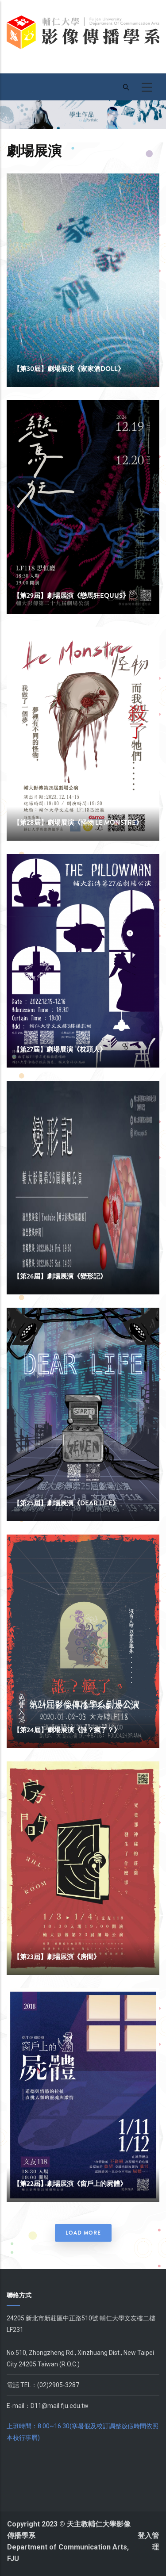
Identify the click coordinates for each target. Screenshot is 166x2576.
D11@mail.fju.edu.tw (60, 2405)
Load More (83, 2233)
